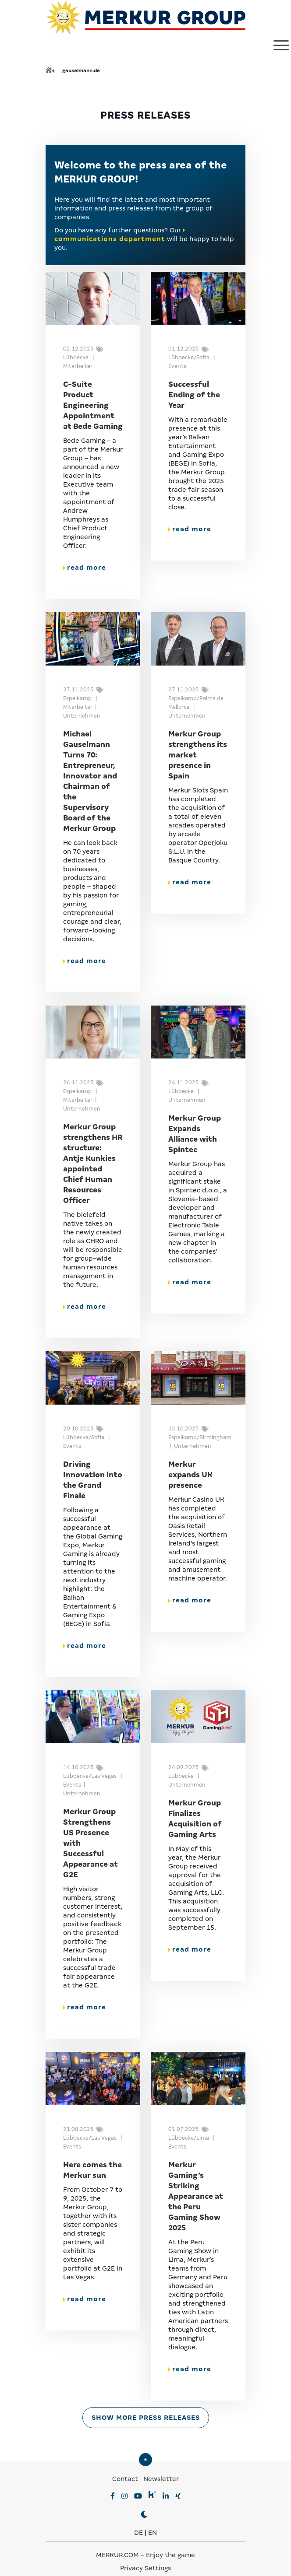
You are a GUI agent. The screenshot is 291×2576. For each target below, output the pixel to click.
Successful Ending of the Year (194, 395)
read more (84, 567)
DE (138, 2532)
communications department (109, 238)
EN (152, 2532)
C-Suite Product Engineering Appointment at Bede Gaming (93, 405)
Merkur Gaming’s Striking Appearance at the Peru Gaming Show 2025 (195, 2196)
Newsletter (161, 2478)
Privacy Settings (145, 2568)
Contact (125, 2478)
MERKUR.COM (117, 2554)
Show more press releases (146, 2417)
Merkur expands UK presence (190, 1475)
